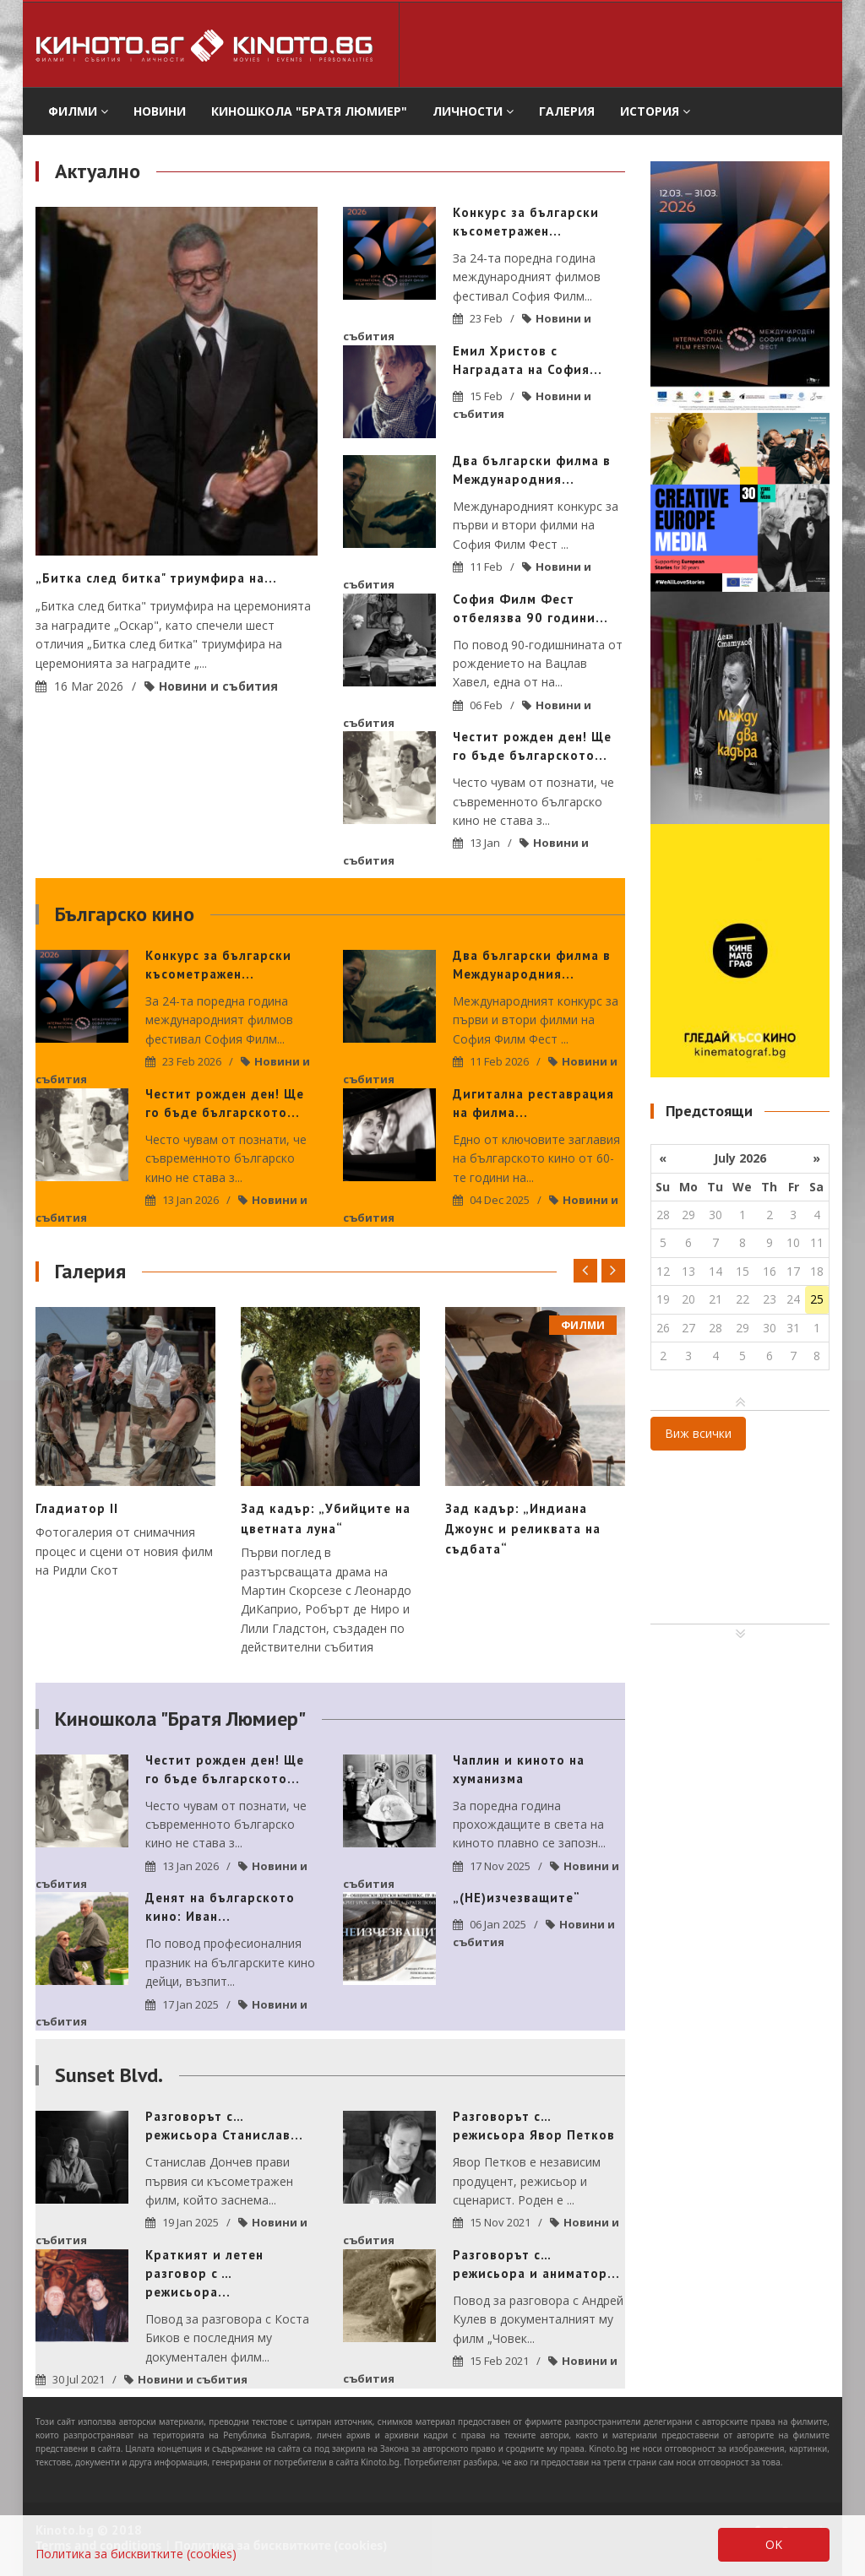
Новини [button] (159, 111)
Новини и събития (218, 686)
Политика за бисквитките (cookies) (136, 2554)
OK (773, 2544)
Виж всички (698, 1433)
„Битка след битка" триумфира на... (156, 578)
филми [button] (78, 111)
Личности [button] (473, 111)
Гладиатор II (76, 1508)
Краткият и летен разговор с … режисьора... (204, 2273)
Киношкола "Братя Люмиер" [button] (309, 111)
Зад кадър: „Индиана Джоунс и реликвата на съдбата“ (523, 1528)
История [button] (655, 111)
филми (583, 1325)
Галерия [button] (567, 111)
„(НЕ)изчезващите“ (516, 1898)
